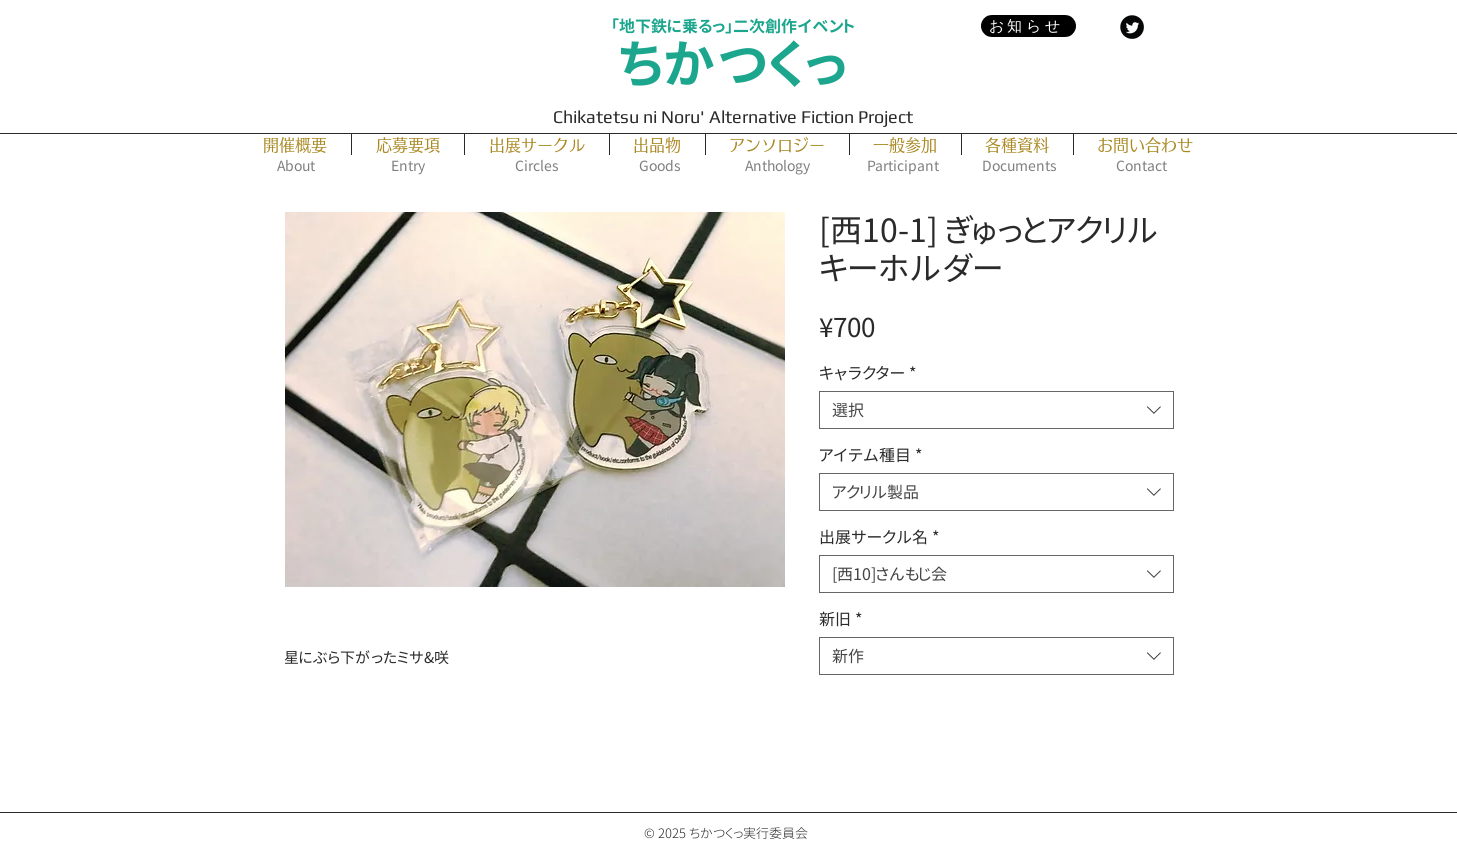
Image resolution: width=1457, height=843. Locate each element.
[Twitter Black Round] (1132, 27)
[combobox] (996, 410)
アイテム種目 (870, 455)
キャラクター (867, 373)
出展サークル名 (879, 537)
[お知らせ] (1028, 26)
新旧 (840, 619)
